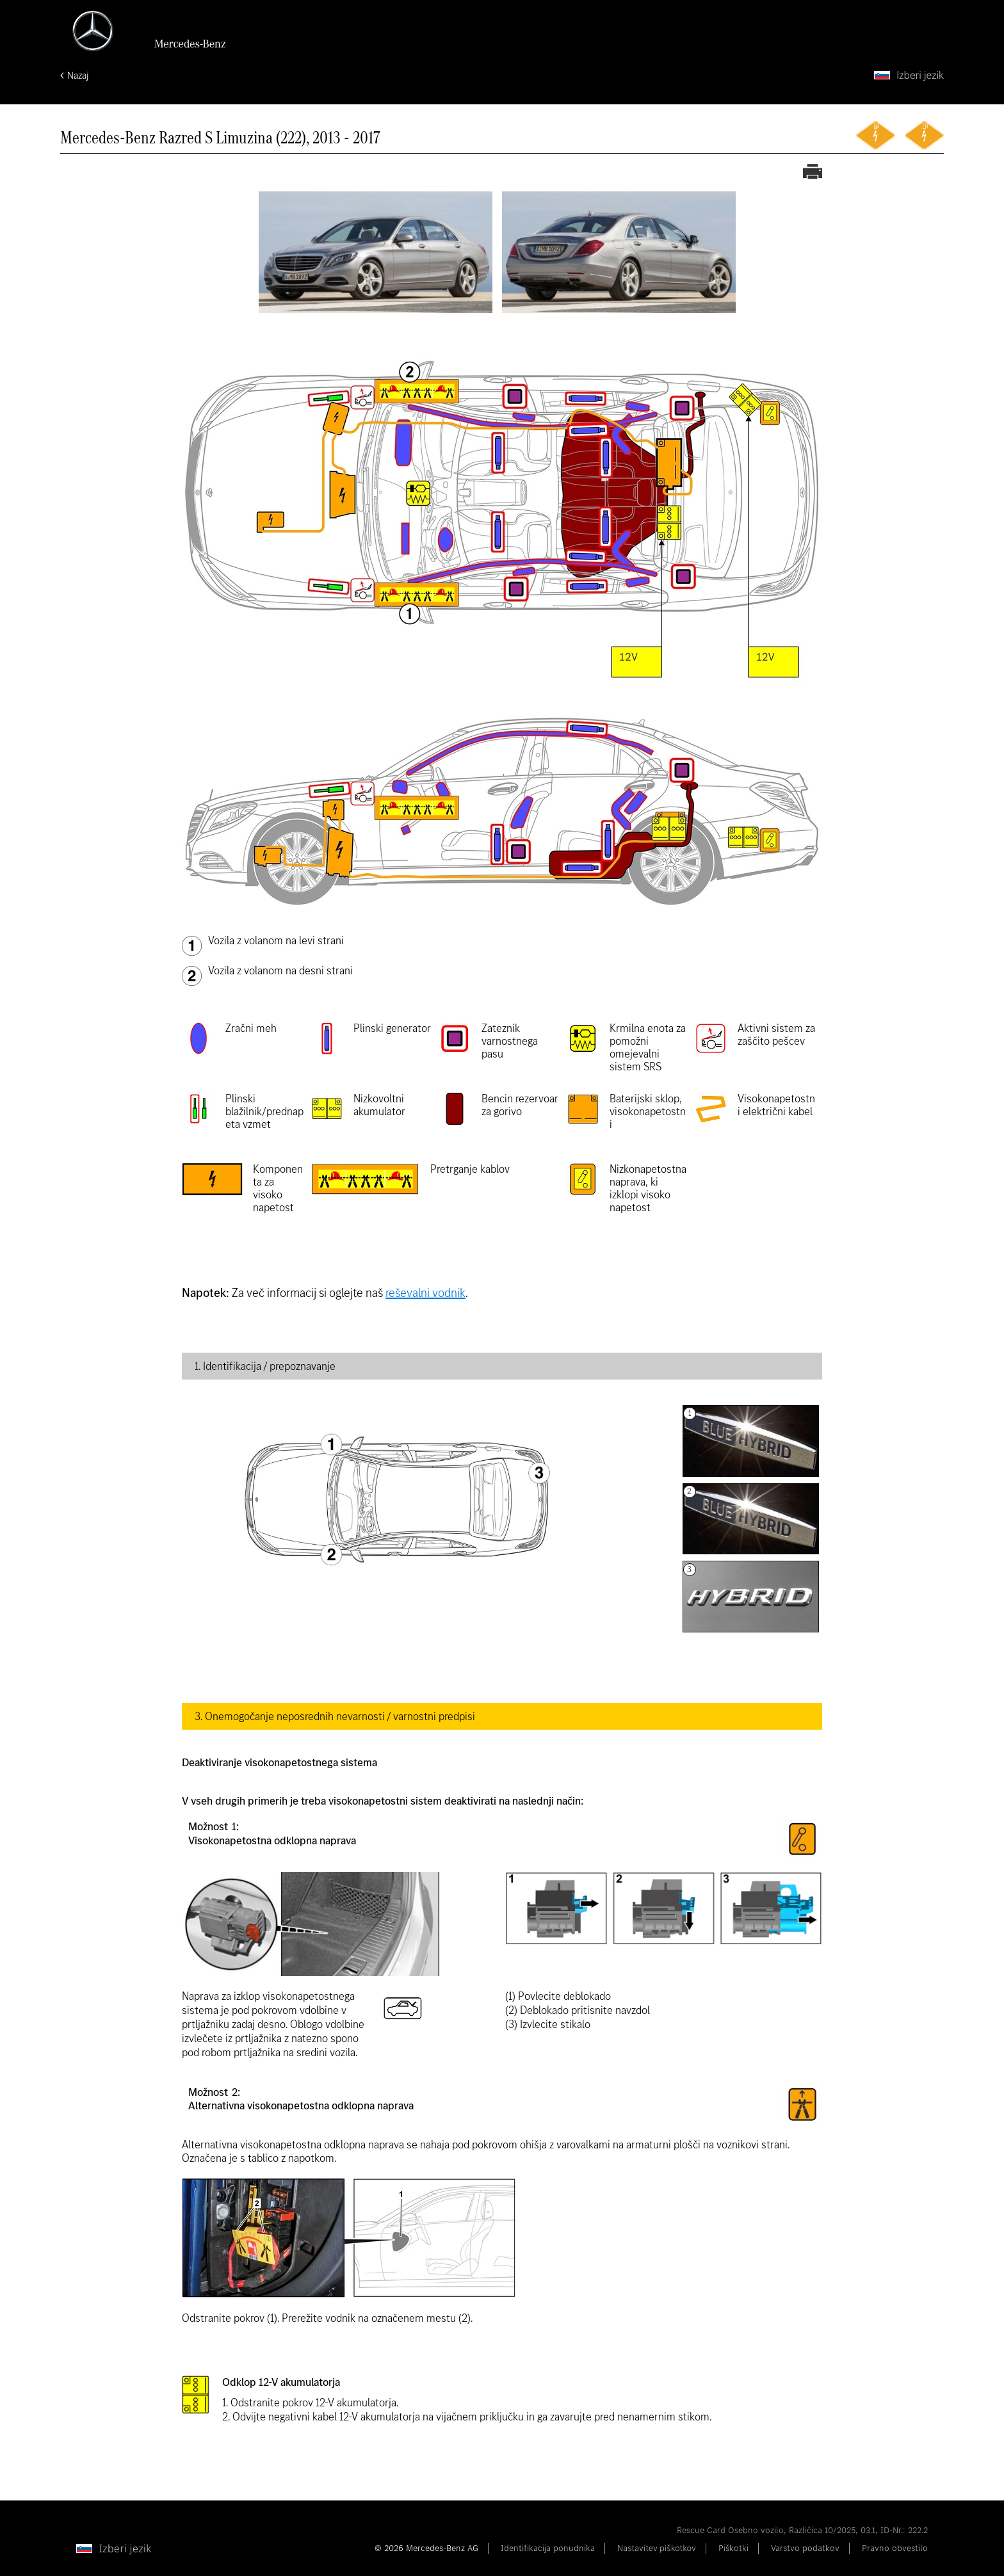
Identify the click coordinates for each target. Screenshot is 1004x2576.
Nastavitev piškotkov (656, 2548)
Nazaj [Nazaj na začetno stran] (77, 75)
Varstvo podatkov (805, 2548)
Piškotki (733, 2548)
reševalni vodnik (425, 1292)
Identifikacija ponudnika (548, 2548)
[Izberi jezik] (909, 75)
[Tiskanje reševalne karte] (812, 172)
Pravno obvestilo (895, 2548)
